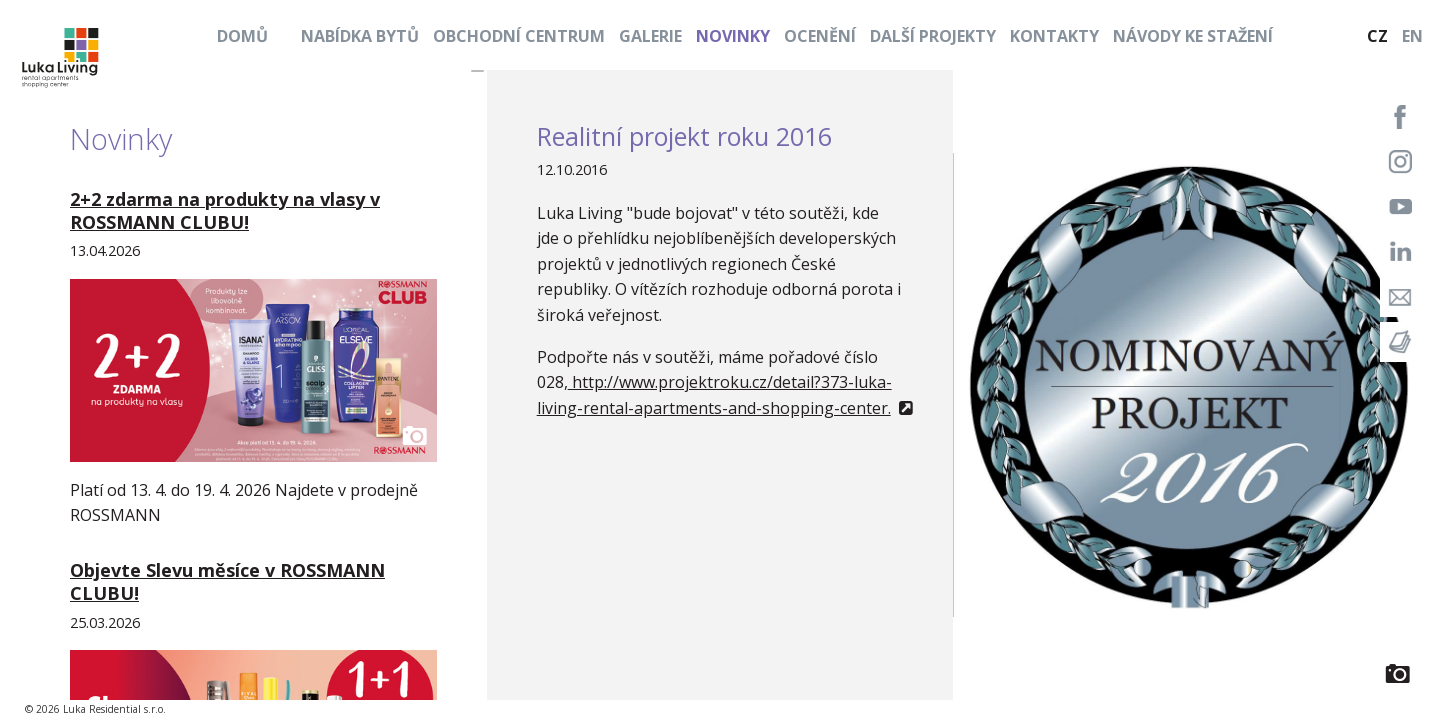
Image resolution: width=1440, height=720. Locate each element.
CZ (1377, 36)
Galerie (650, 36)
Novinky (733, 36)
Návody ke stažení (1193, 36)
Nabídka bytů (360, 36)
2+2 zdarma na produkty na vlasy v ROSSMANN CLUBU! (225, 210)
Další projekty (933, 36)
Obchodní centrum (519, 36)
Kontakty (1054, 36)
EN (1412, 36)
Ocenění (820, 36)
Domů (242, 36)
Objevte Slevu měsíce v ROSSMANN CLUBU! (227, 581)
